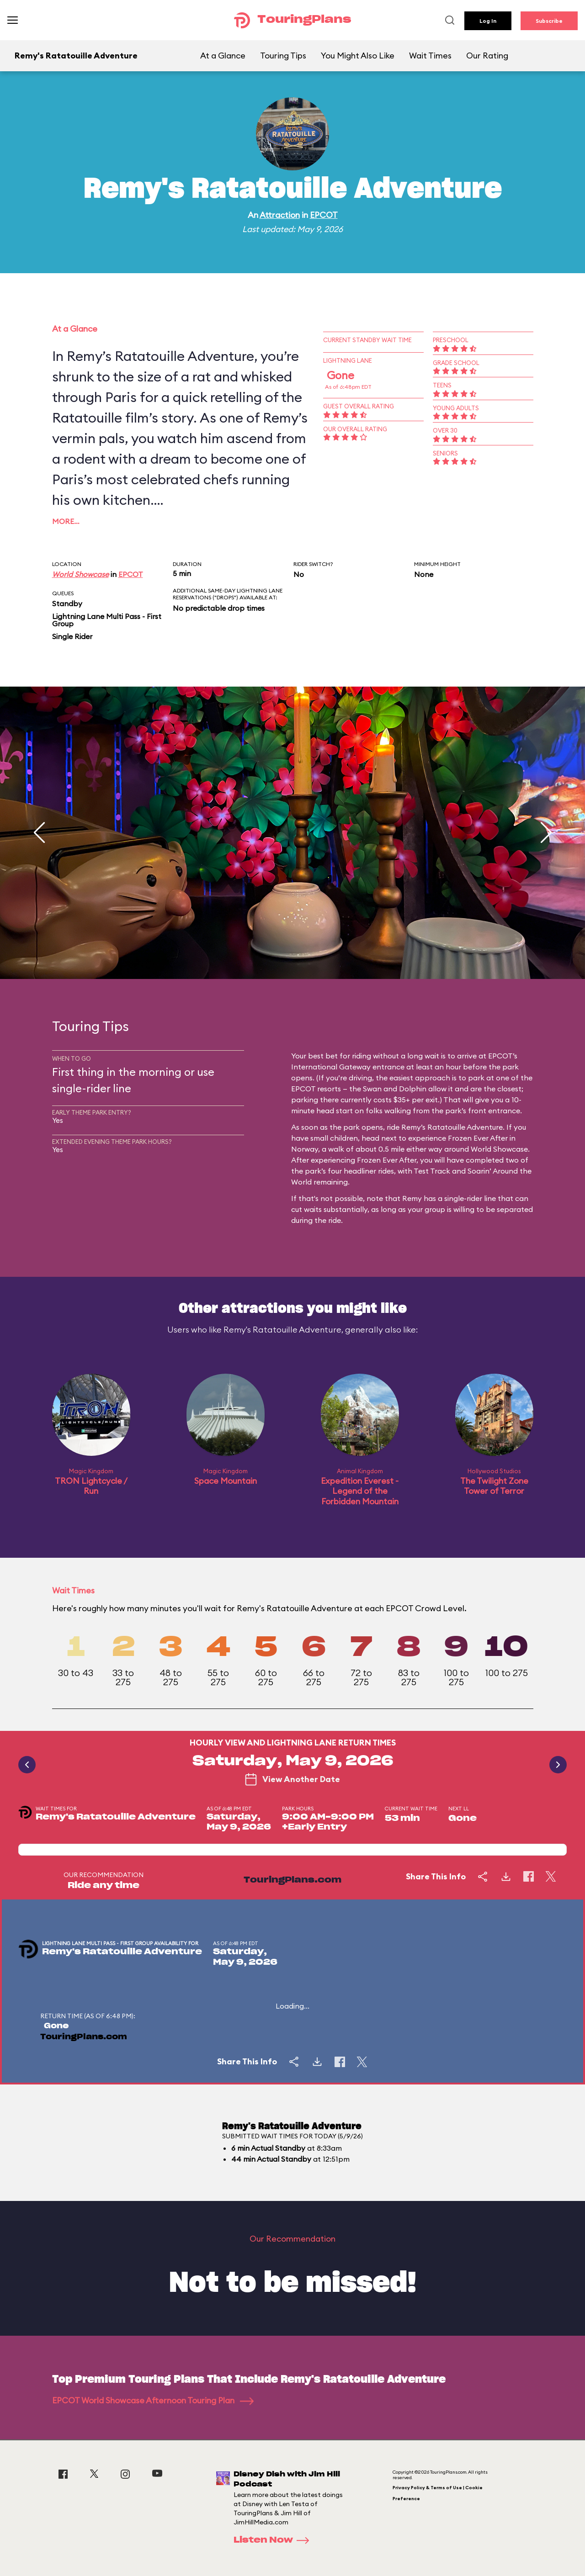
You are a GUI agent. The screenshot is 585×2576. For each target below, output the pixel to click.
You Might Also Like (357, 55)
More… (66, 521)
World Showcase (80, 574)
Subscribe (549, 20)
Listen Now (274, 2540)
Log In (487, 20)
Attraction (280, 215)
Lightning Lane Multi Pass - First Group (106, 620)
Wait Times (430, 55)
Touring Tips (283, 55)
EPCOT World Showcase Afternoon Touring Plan (153, 2400)
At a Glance (222, 55)
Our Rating (487, 55)
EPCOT (324, 215)
